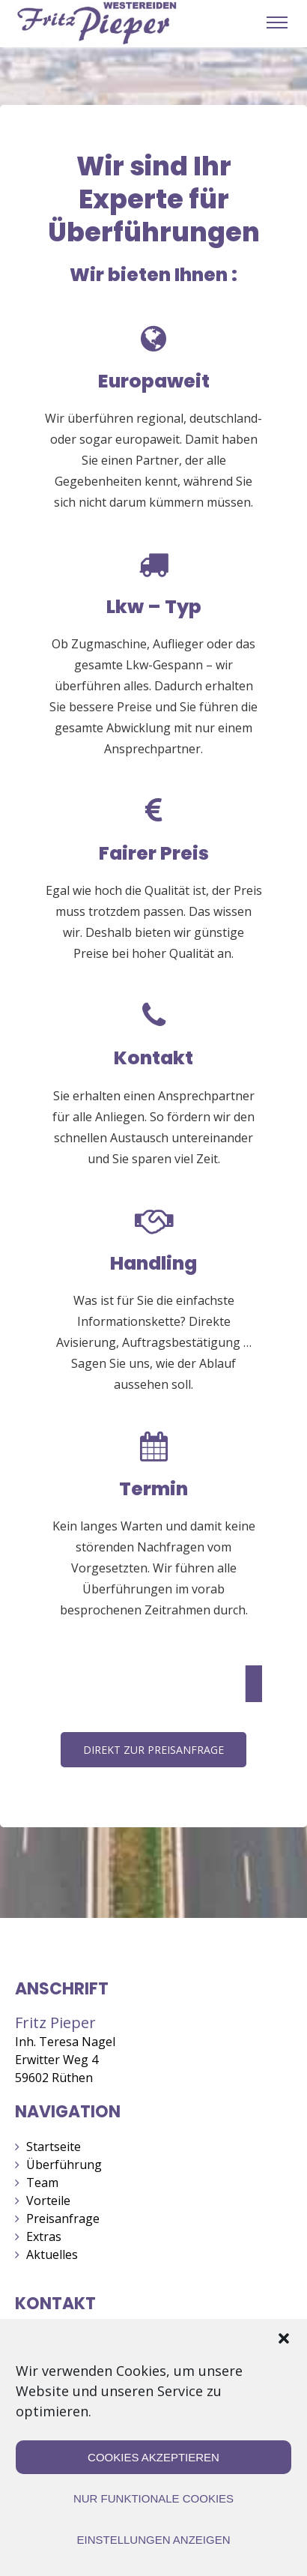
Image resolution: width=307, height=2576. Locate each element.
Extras (43, 2236)
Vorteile (48, 2200)
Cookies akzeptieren (153, 2457)
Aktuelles (52, 2254)
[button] (283, 2338)
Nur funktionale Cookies (153, 2498)
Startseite (53, 2146)
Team (42, 2182)
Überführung (64, 2164)
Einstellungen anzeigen (153, 2539)
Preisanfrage (63, 2218)
